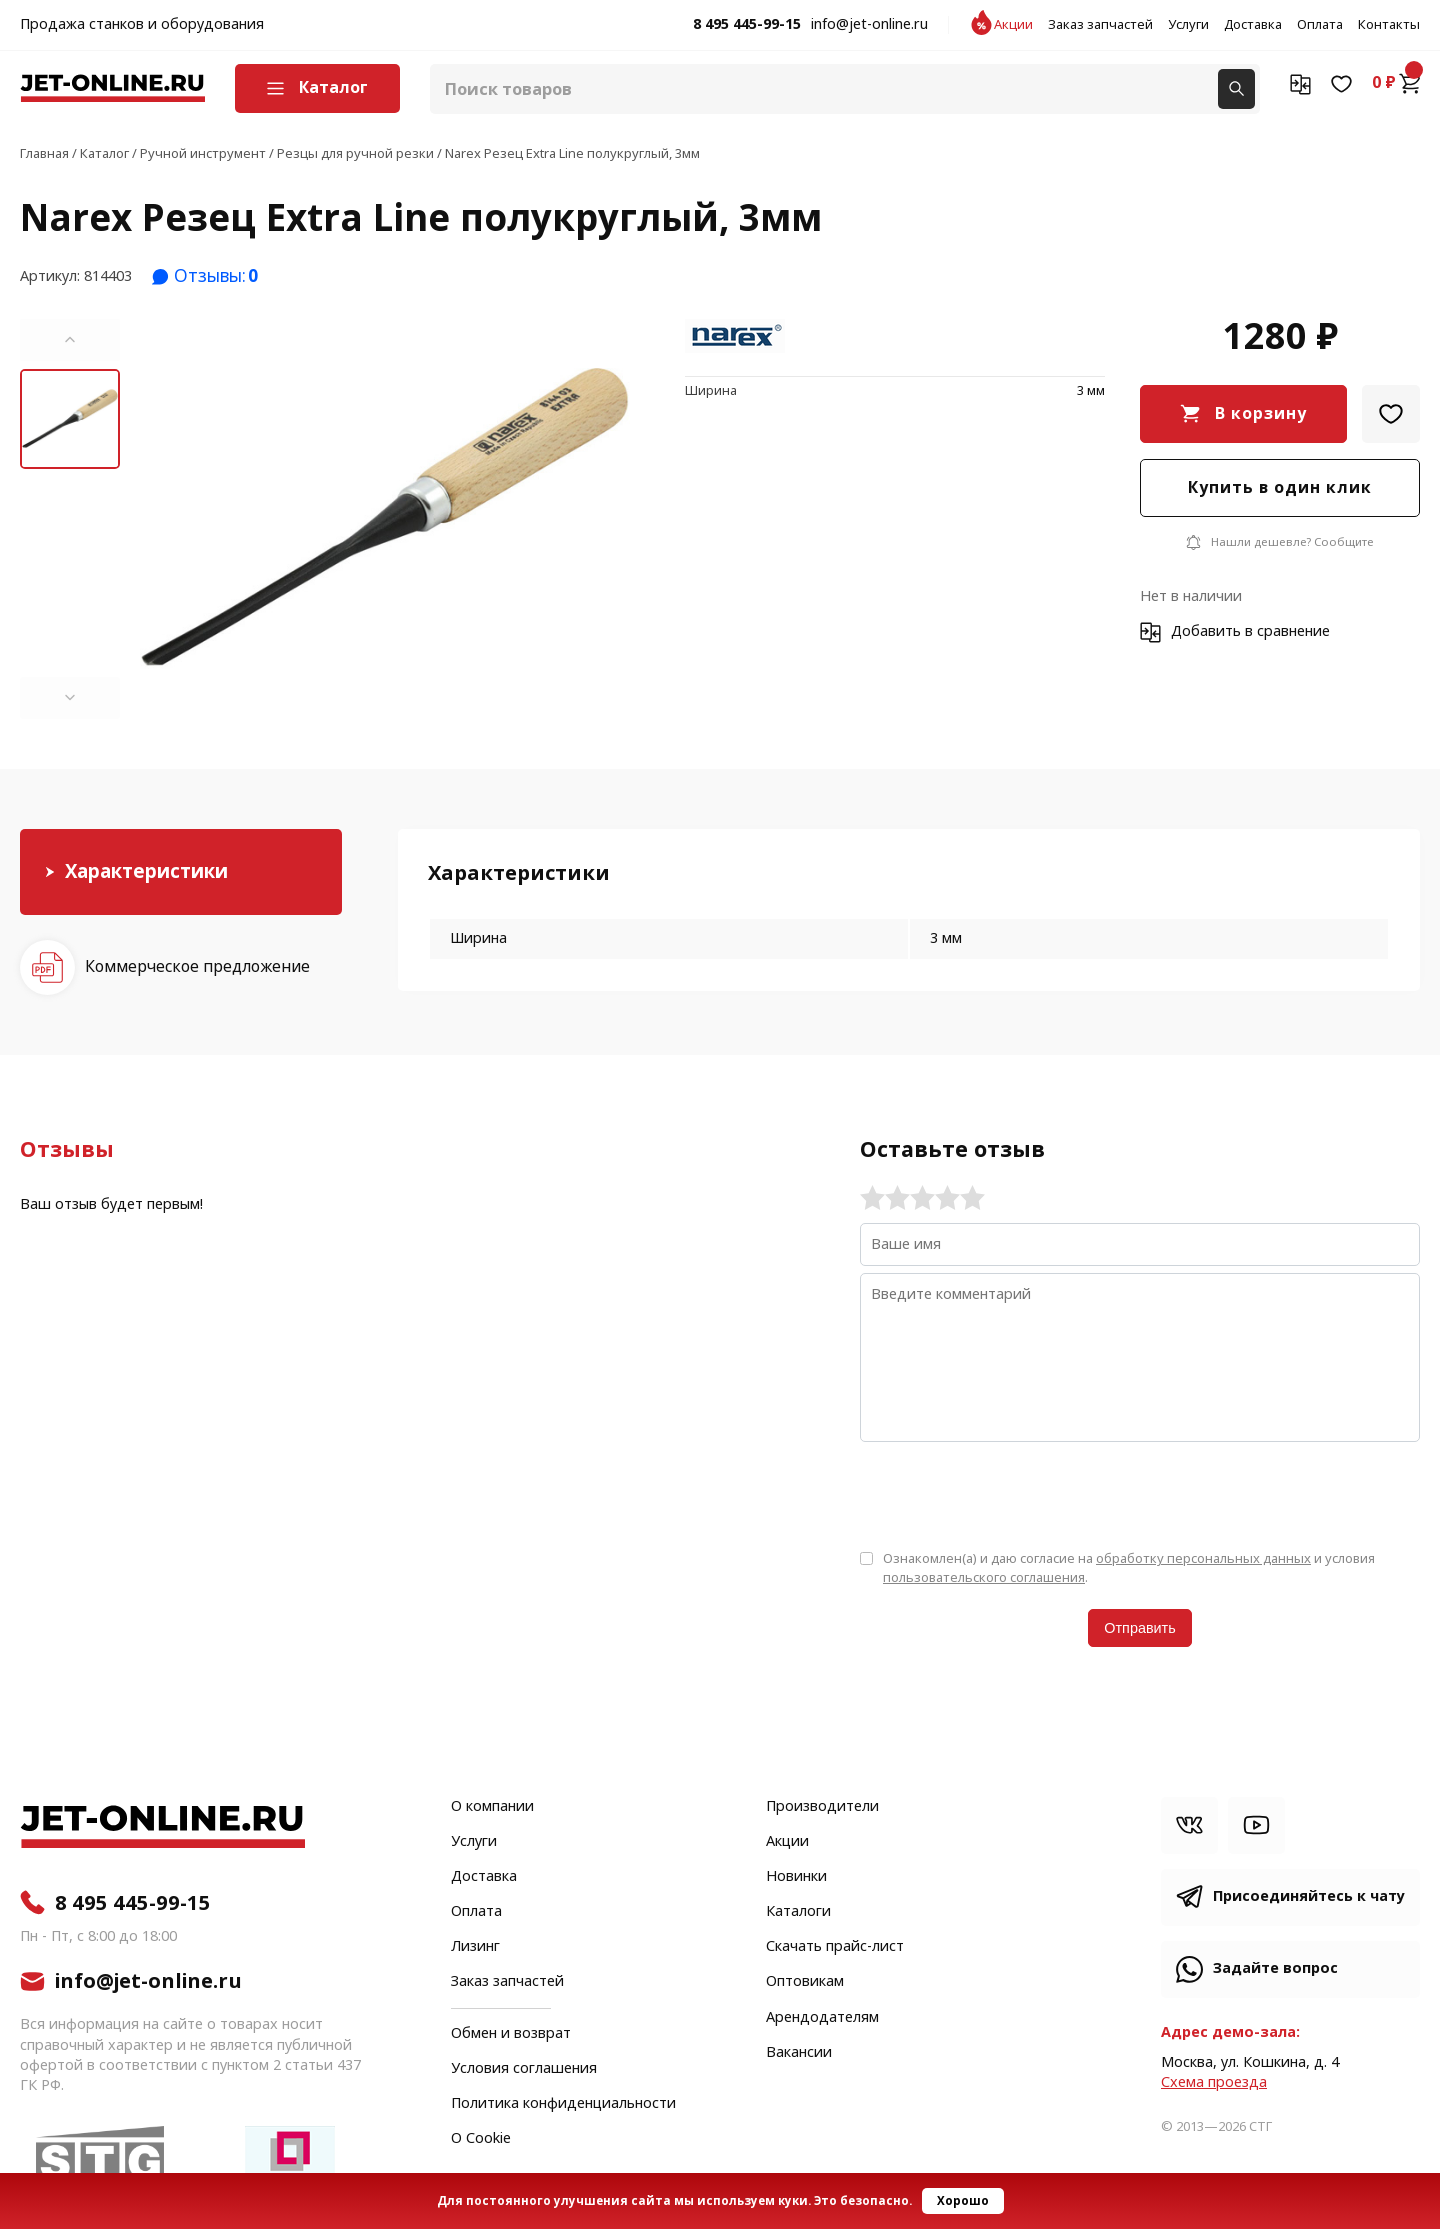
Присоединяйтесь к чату (1309, 1896)
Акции (1013, 25)
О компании (492, 1807)
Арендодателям (822, 2018)
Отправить (1139, 1628)
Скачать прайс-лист (835, 1947)
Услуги (1188, 25)
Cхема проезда (1214, 2082)
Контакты (1389, 25)
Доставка (1253, 25)
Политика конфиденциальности (563, 2104)
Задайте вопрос (1275, 1968)
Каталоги (798, 1912)
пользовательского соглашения (984, 1577)
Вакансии (799, 2053)
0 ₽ (1396, 83)
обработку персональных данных (1203, 1558)
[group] (385, 519)
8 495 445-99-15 (747, 25)
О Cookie (481, 2139)
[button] (70, 340)
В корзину (1261, 413)
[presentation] (1012, 1494)
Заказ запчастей (1100, 25)
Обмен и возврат (511, 2033)
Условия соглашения (524, 2069)
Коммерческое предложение (197, 966)
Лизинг (475, 1947)
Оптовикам (805, 1982)
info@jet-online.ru (869, 25)
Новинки (796, 1877)
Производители (822, 1807)
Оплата (1320, 25)
